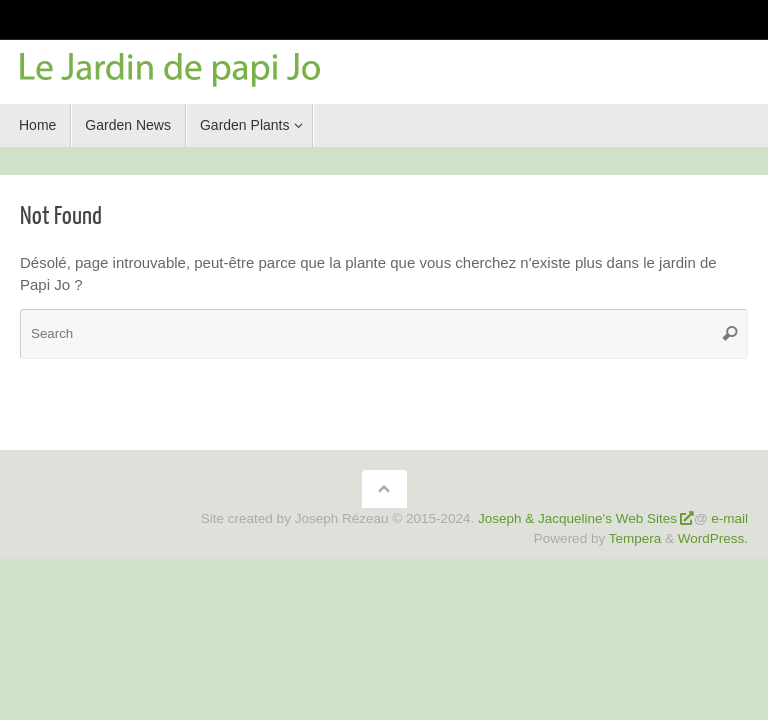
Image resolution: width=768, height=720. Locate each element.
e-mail (729, 518)
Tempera (635, 538)
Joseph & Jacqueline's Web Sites (577, 518)
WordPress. (713, 538)
